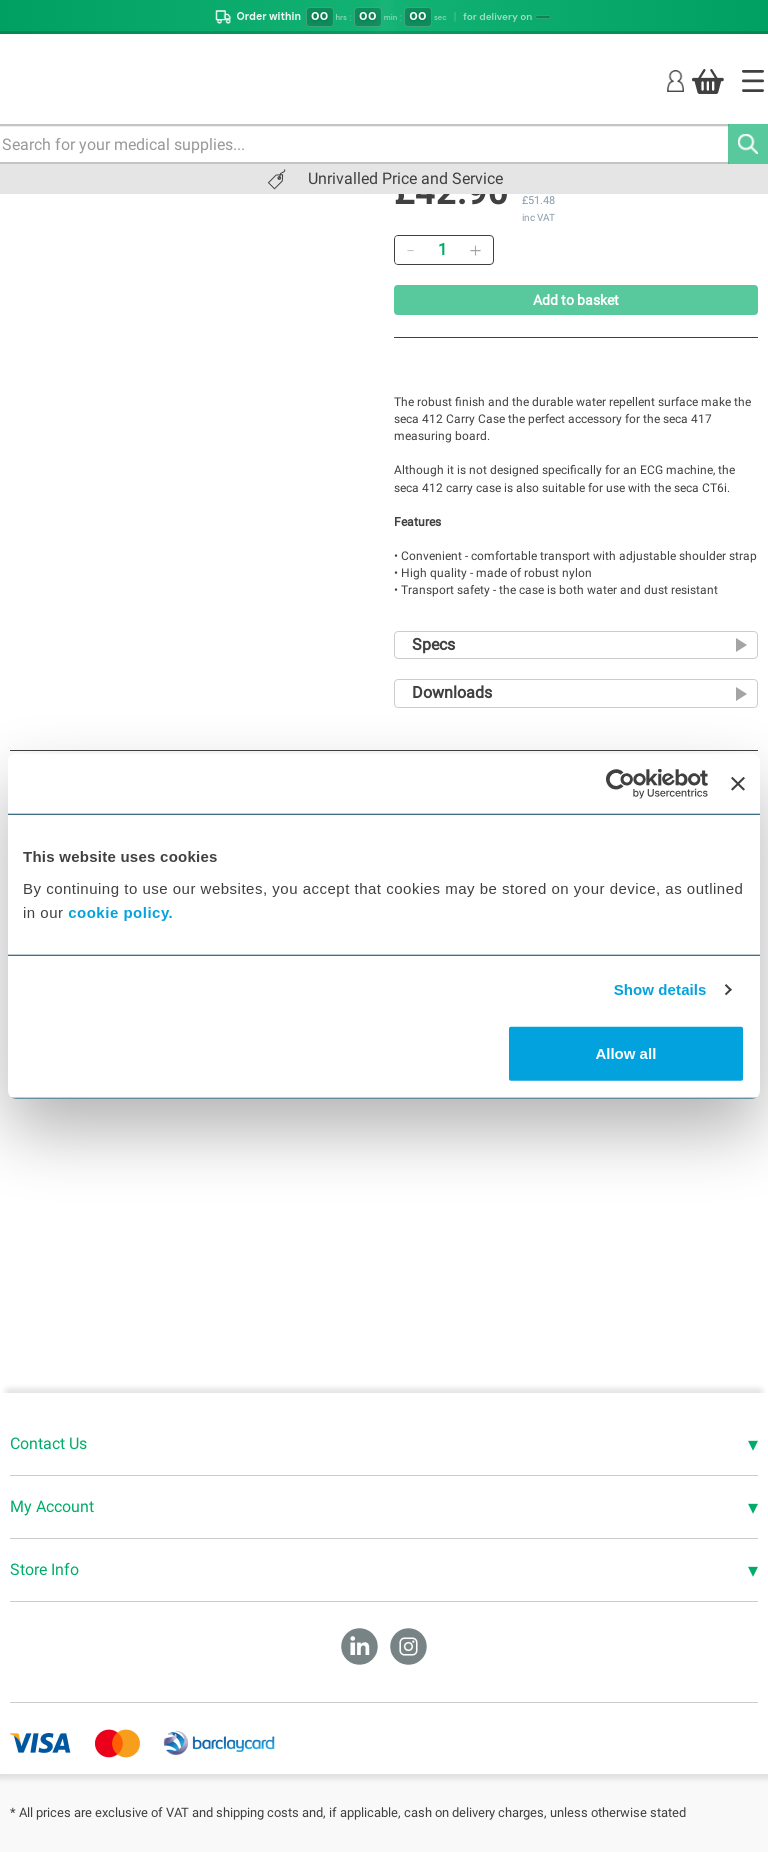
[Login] (675, 80)
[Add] (475, 250)
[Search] (748, 144)
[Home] (753, 81)
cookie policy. (120, 911)
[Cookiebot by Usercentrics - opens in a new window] (620, 784)
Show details (660, 989)
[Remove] (410, 250)
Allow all (625, 1052)
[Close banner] (738, 784)
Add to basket (576, 300)
